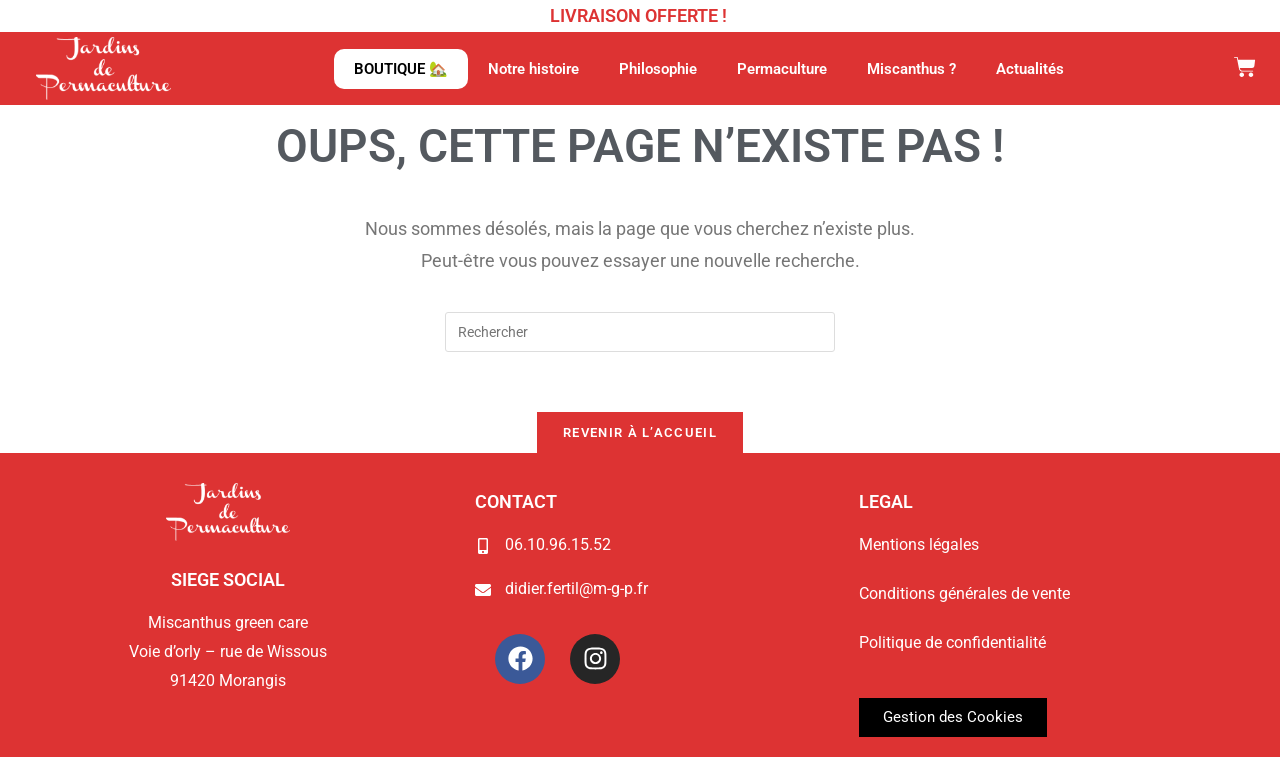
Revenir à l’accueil (640, 432)
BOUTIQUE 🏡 (401, 69)
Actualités (1030, 69)
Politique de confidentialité (952, 642)
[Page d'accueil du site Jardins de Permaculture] (103, 68)
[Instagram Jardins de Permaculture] (595, 659)
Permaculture (782, 69)
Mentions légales (919, 544)
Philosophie (658, 69)
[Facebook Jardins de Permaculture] (520, 659)
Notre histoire (533, 69)
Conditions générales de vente (964, 593)
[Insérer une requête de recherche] (640, 332)
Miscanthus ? (911, 69)
